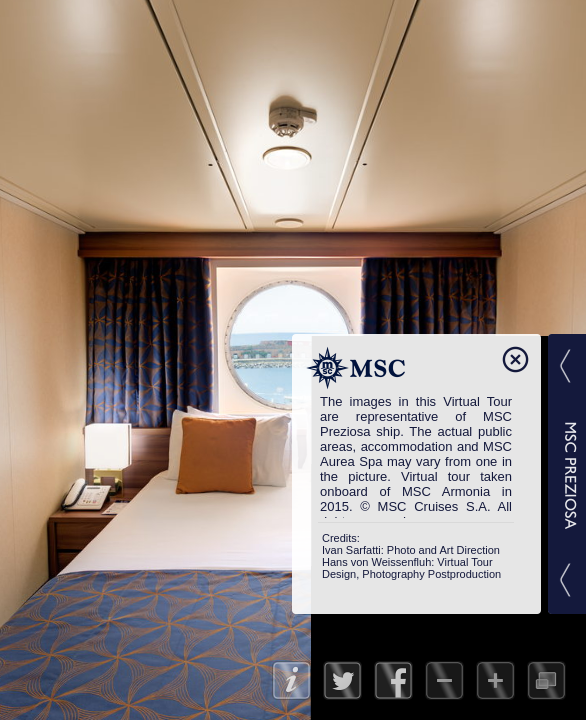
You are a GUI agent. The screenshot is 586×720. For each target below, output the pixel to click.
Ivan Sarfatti (351, 550)
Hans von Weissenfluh (376, 562)
